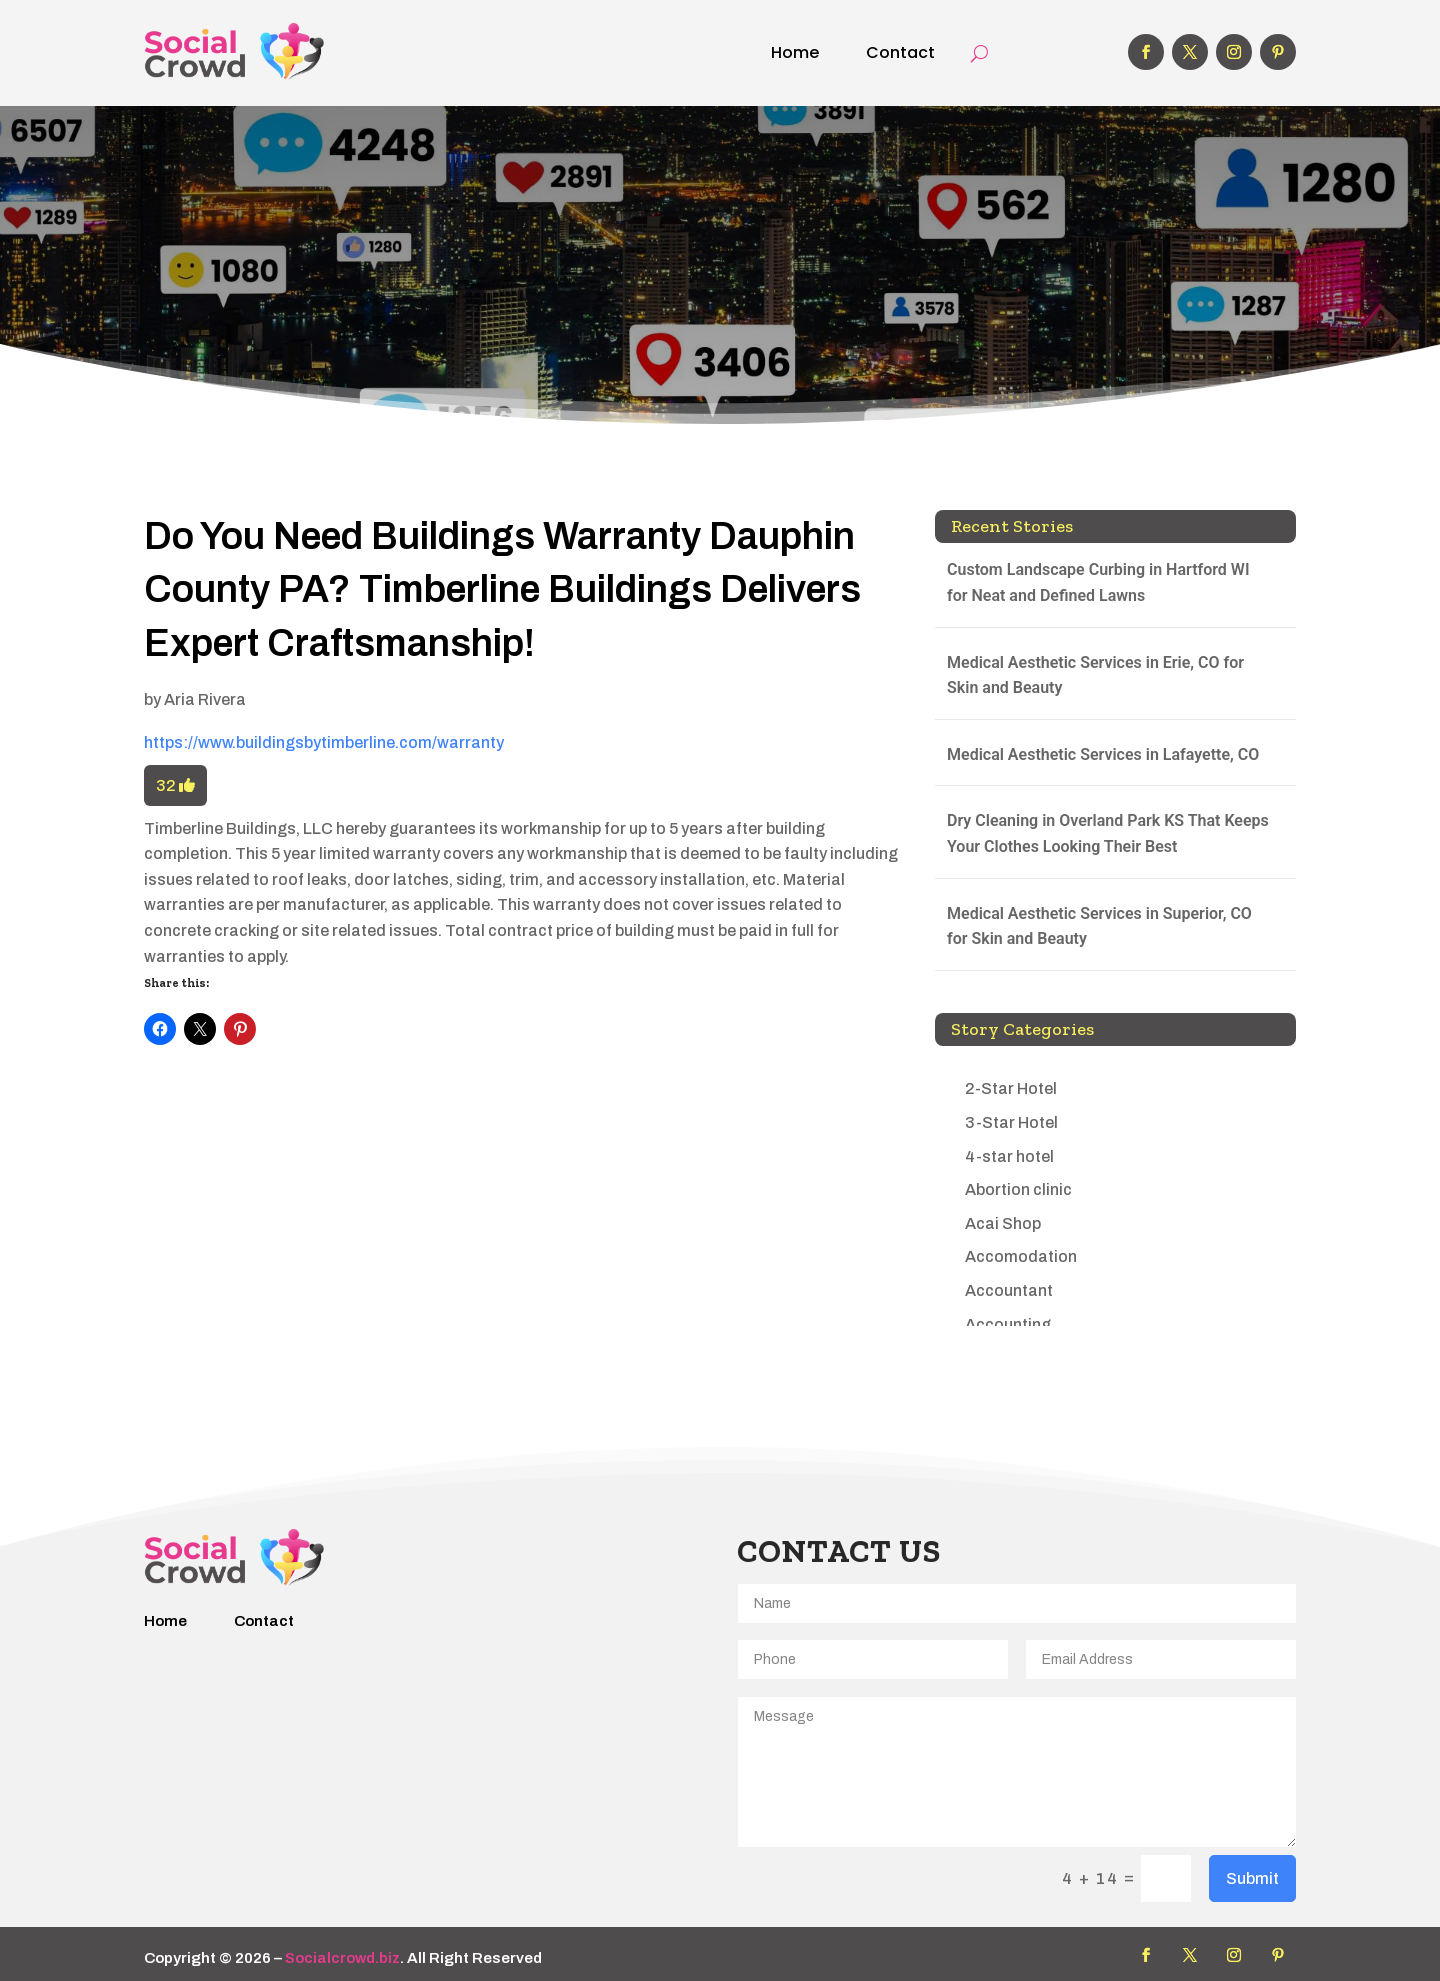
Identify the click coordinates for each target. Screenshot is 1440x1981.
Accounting (1008, 1324)
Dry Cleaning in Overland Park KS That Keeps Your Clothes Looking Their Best (1108, 833)
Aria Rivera (205, 699)
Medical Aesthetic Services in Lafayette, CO (1103, 754)
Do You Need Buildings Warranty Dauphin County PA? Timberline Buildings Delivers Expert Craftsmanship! (502, 589)
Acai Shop (1003, 1223)
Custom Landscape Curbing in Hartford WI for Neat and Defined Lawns (1098, 582)
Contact (900, 52)
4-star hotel (1009, 1156)
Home (795, 52)
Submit (1252, 1878)
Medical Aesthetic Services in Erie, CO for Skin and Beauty (1095, 675)
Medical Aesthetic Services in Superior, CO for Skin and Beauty (1099, 926)
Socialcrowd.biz (342, 1958)
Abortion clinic (1018, 1189)
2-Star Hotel (1011, 1088)
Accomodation (1021, 1256)
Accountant (1009, 1290)
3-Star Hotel (1011, 1122)
